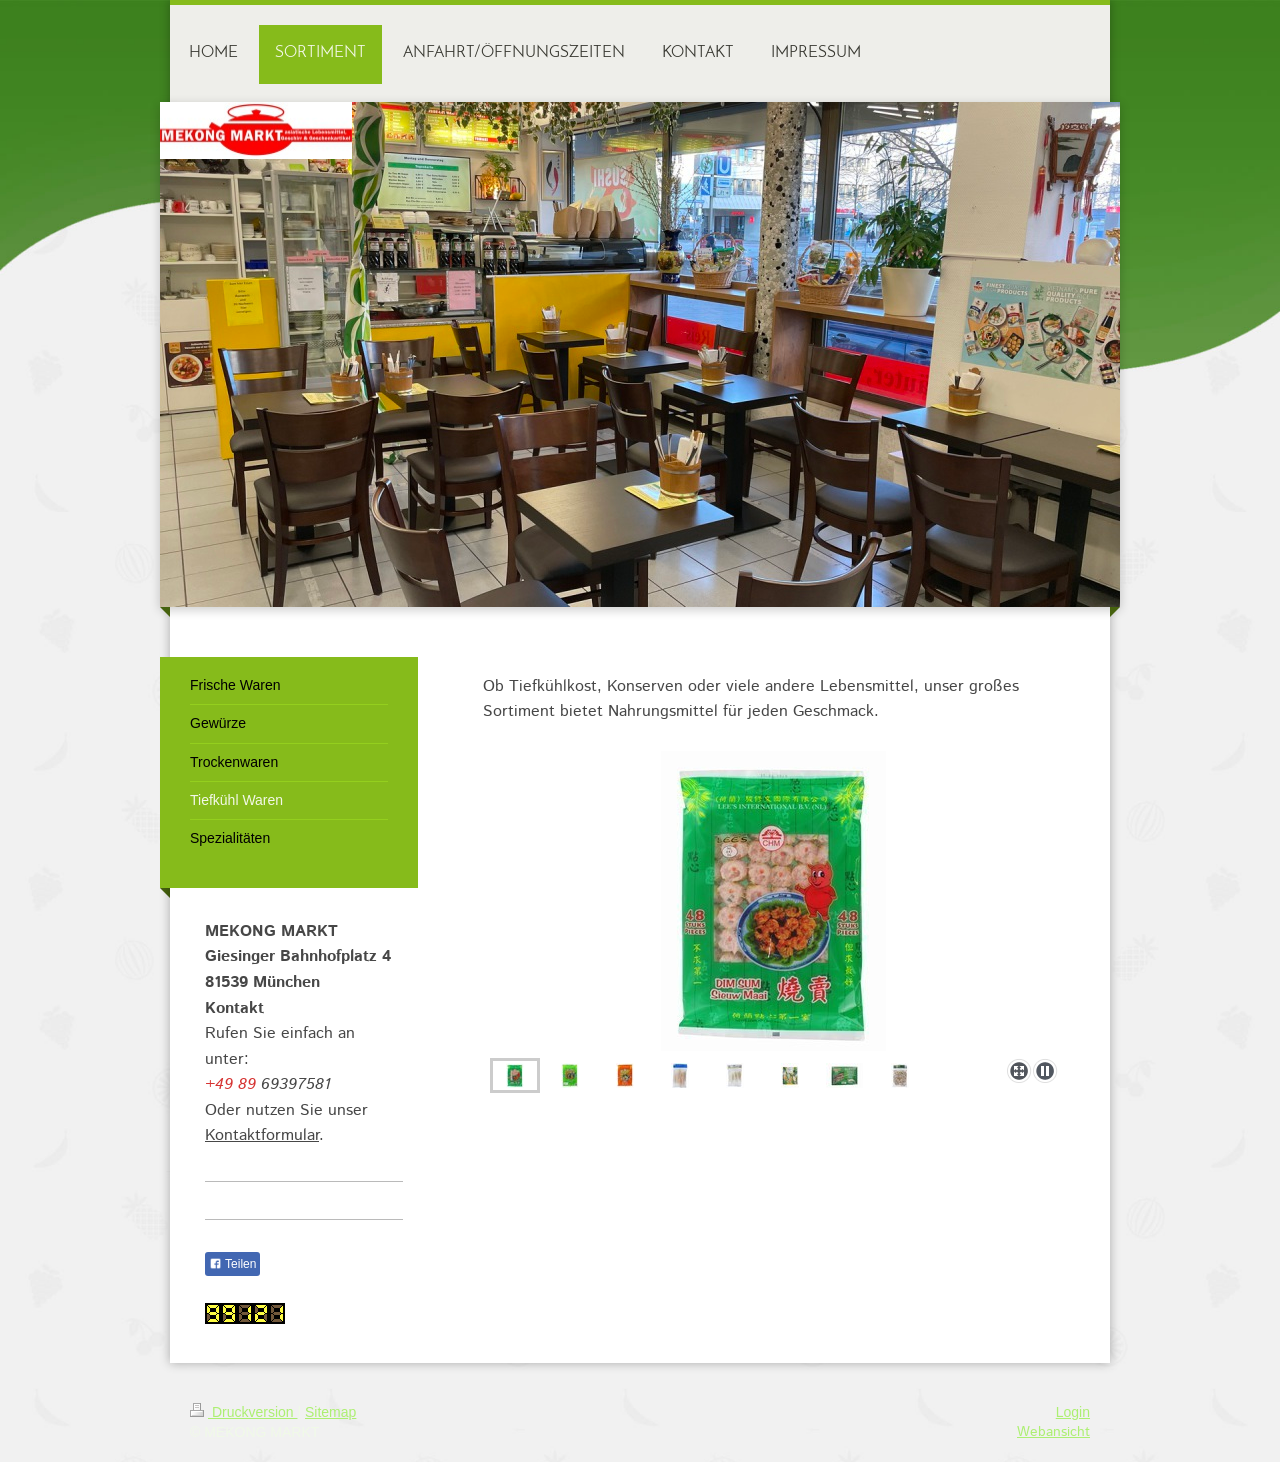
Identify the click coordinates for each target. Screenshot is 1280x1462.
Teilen (232, 1264)
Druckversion (243, 1412)
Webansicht (1053, 1432)
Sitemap (330, 1412)
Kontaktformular (262, 1135)
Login (1073, 1412)
